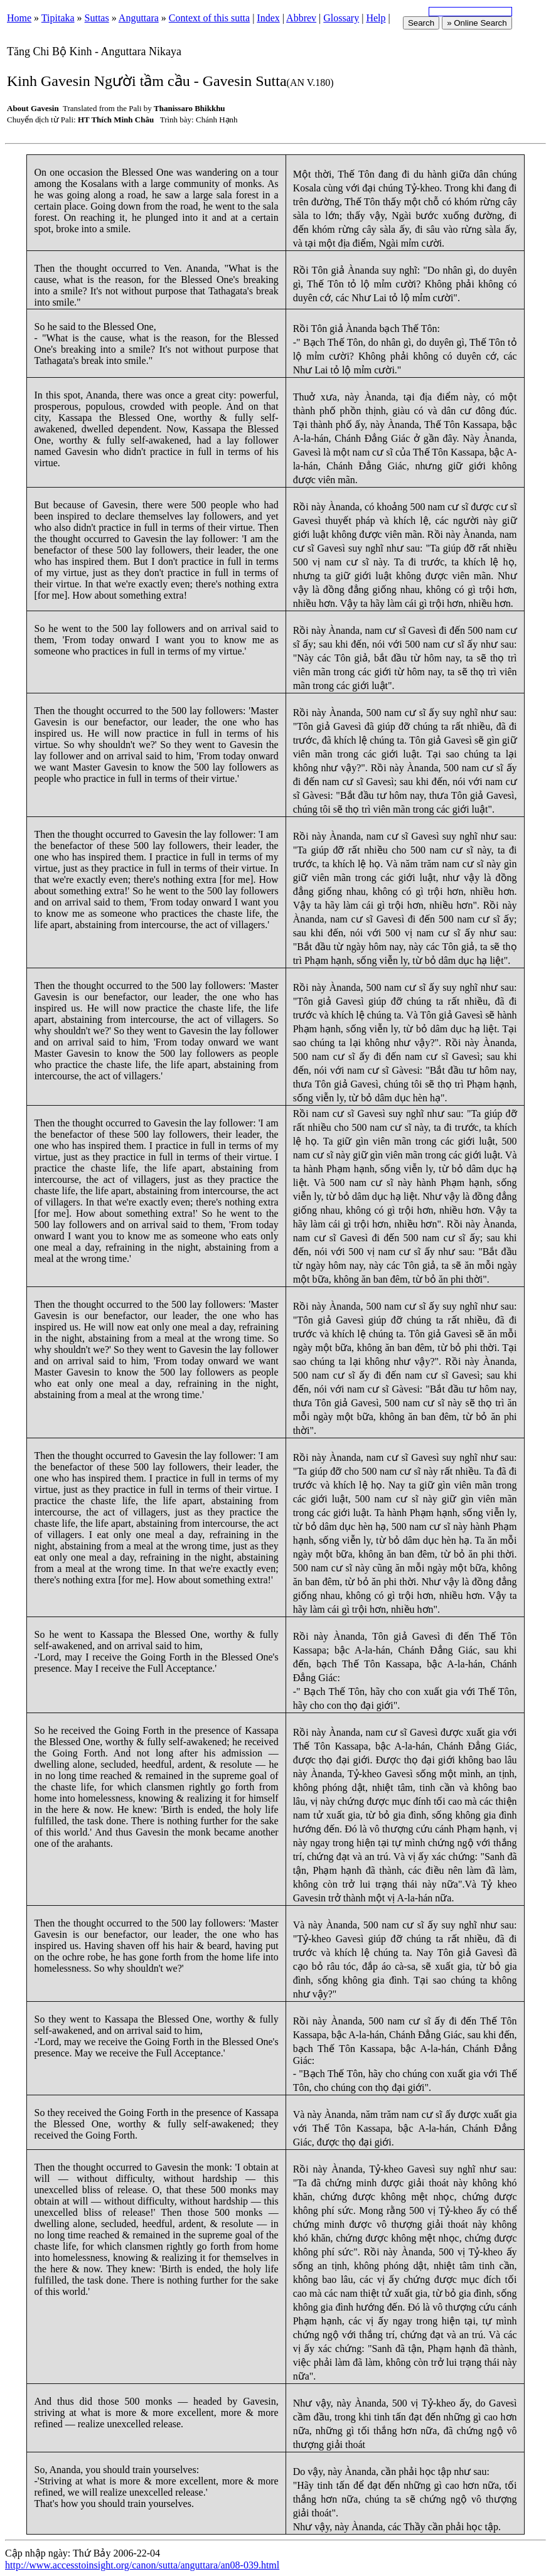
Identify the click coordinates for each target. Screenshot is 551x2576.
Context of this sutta (209, 18)
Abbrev (301, 18)
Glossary (341, 18)
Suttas (97, 18)
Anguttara (139, 18)
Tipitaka (58, 18)
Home (19, 18)
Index (268, 18)
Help (375, 18)
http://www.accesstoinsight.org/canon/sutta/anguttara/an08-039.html (142, 2565)
